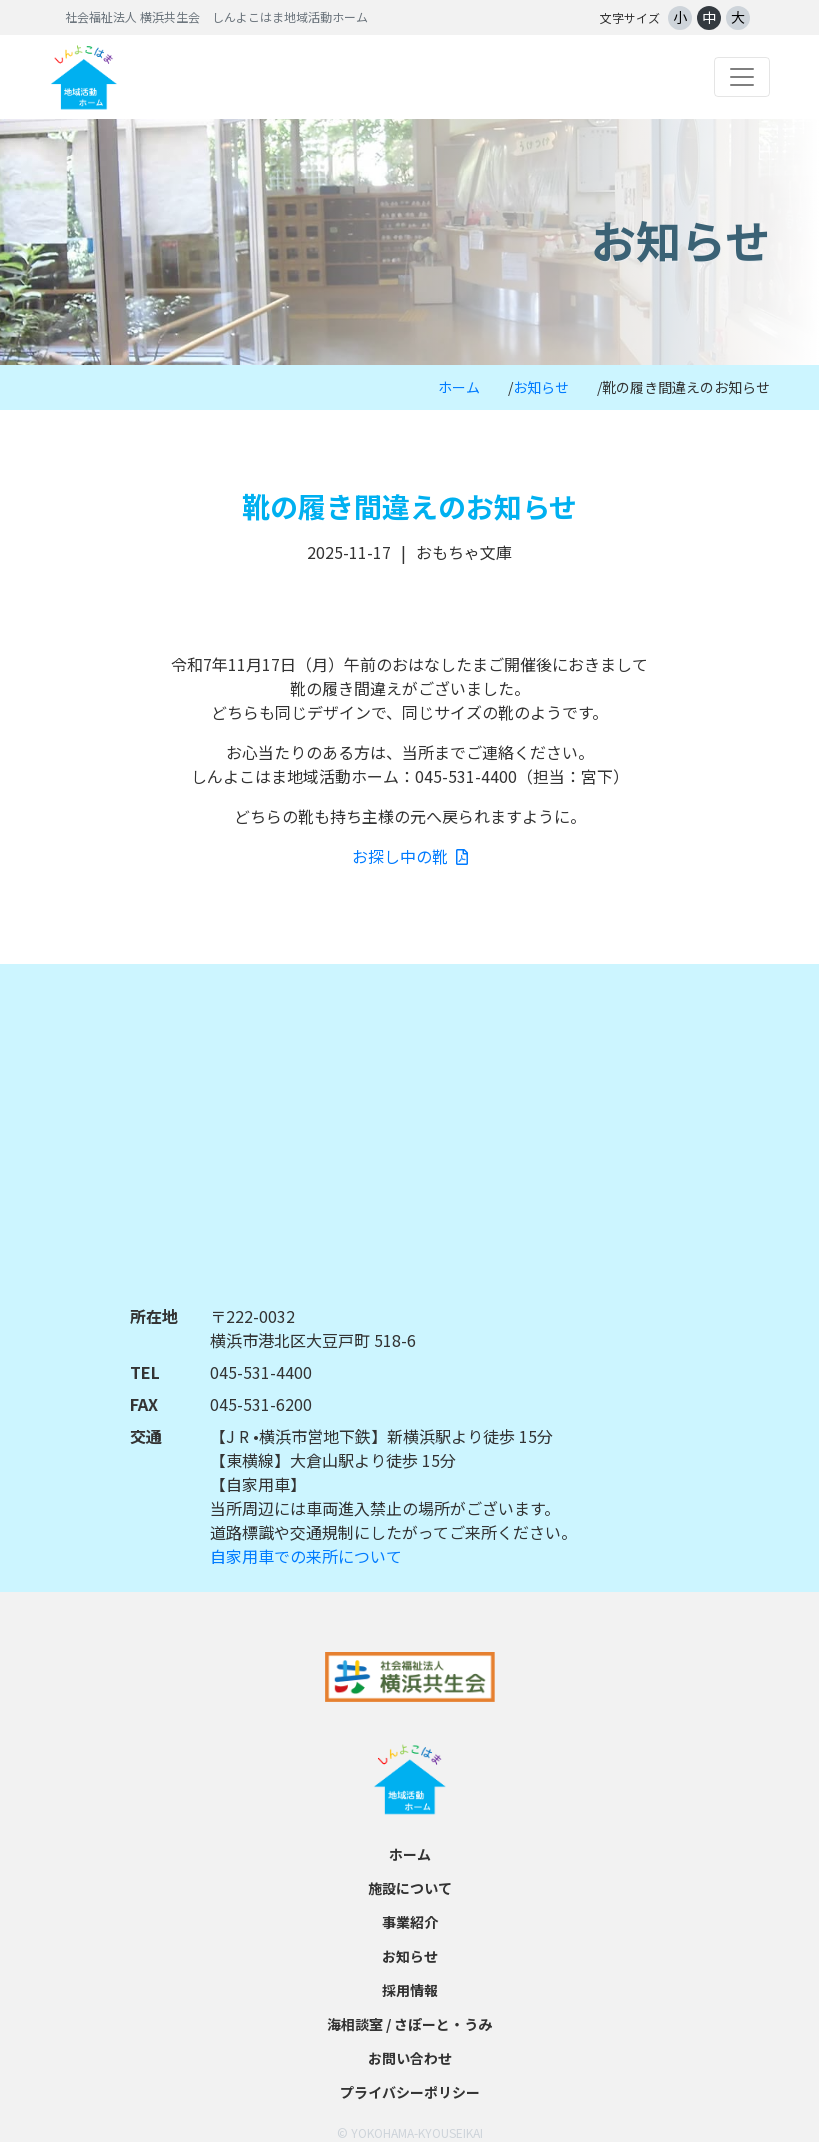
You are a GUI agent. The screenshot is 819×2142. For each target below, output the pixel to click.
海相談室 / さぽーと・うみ (409, 2024)
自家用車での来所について (306, 1556)
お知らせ (541, 387)
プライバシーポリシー (410, 2092)
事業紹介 (410, 1922)
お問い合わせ (410, 2058)
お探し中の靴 (410, 856)
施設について (410, 1888)
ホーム (459, 387)
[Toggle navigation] (742, 77)
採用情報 (410, 1990)
